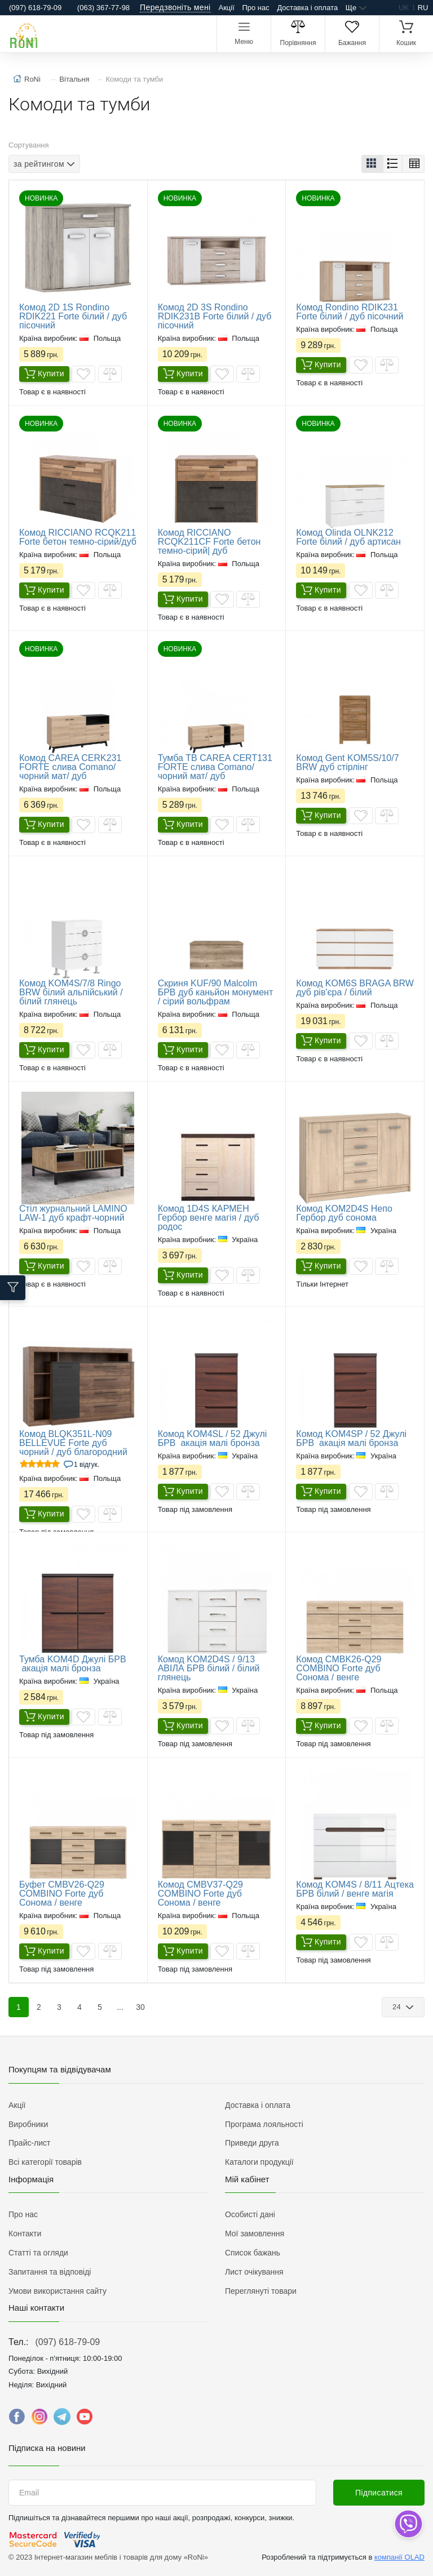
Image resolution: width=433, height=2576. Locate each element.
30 (140, 2007)
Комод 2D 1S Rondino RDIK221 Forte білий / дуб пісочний (73, 316)
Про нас (255, 7)
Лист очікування (254, 2271)
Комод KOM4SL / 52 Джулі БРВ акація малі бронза (212, 1438)
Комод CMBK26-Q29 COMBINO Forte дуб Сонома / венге (338, 1668)
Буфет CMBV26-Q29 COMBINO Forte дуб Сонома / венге (61, 1893)
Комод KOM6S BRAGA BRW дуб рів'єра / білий (355, 987)
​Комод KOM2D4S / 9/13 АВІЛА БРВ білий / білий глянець (209, 1668)
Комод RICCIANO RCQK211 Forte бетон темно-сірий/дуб (77, 537)
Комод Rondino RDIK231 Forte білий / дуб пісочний (349, 311)
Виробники (28, 2124)
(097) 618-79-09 (67, 2342)
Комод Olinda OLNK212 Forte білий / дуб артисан (348, 537)
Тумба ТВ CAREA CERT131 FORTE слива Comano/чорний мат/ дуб (215, 767)
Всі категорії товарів (45, 2161)
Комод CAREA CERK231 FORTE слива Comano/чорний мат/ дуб (70, 767)
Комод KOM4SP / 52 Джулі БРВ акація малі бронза (351, 1438)
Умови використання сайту (57, 2290)
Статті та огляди (38, 2252)
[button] (372, 164)
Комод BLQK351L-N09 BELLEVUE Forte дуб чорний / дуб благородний (73, 1443)
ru (423, 7)
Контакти (24, 2233)
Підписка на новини (47, 2448)
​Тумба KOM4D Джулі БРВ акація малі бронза (72, 1663)
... (120, 2007)
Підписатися (379, 2492)
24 (397, 2007)
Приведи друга (252, 2142)
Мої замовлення (254, 2233)
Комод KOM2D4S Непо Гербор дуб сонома (344, 1213)
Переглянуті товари (261, 2290)
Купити (44, 374)
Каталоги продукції (259, 2161)
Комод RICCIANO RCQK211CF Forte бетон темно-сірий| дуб (209, 541)
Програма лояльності (264, 2124)
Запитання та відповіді (49, 2271)
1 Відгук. (86, 1465)
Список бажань (252, 2252)
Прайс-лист (29, 2142)
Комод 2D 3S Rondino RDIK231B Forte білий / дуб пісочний (215, 316)
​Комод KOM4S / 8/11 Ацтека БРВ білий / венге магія (355, 1889)
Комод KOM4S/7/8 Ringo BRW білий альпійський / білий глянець (71, 992)
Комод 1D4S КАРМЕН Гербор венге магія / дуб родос (208, 1217)
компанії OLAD (399, 2557)
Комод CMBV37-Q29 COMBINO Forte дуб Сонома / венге (200, 1893)
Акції (227, 7)
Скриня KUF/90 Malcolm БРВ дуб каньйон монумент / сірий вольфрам (215, 992)
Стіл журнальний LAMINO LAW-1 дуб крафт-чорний (73, 1213)
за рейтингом (39, 163)
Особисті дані (250, 2214)
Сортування (28, 145)
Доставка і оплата (307, 7)
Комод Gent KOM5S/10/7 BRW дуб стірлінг (347, 762)
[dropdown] (408, 2524)
